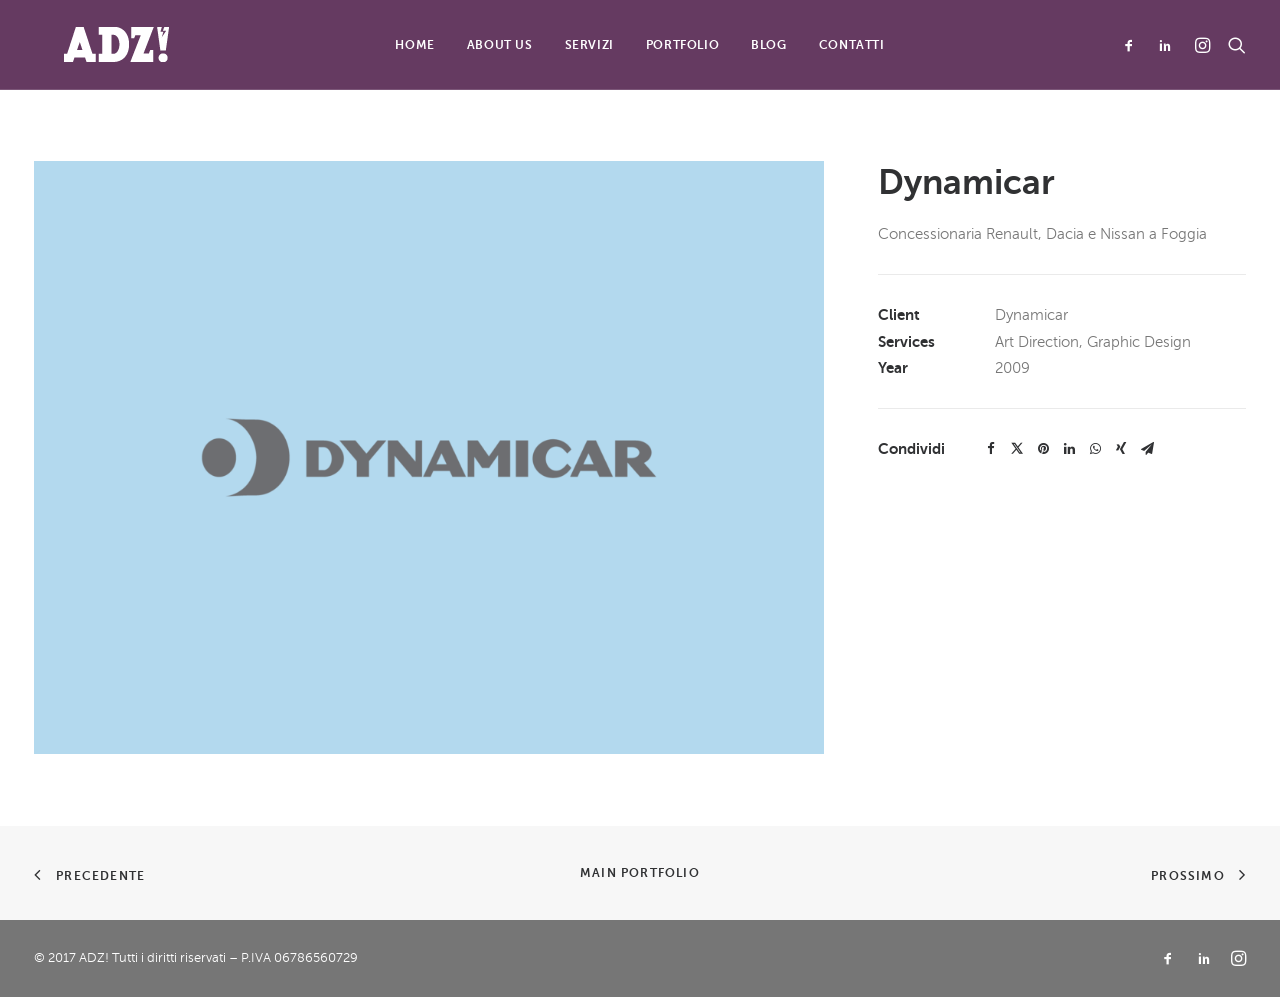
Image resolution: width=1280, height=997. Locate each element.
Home (414, 45)
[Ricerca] (1232, 44)
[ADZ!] (86, 44)
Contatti (852, 45)
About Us (500, 45)
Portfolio (682, 45)
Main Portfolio (640, 873)
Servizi (589, 45)
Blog (768, 45)
